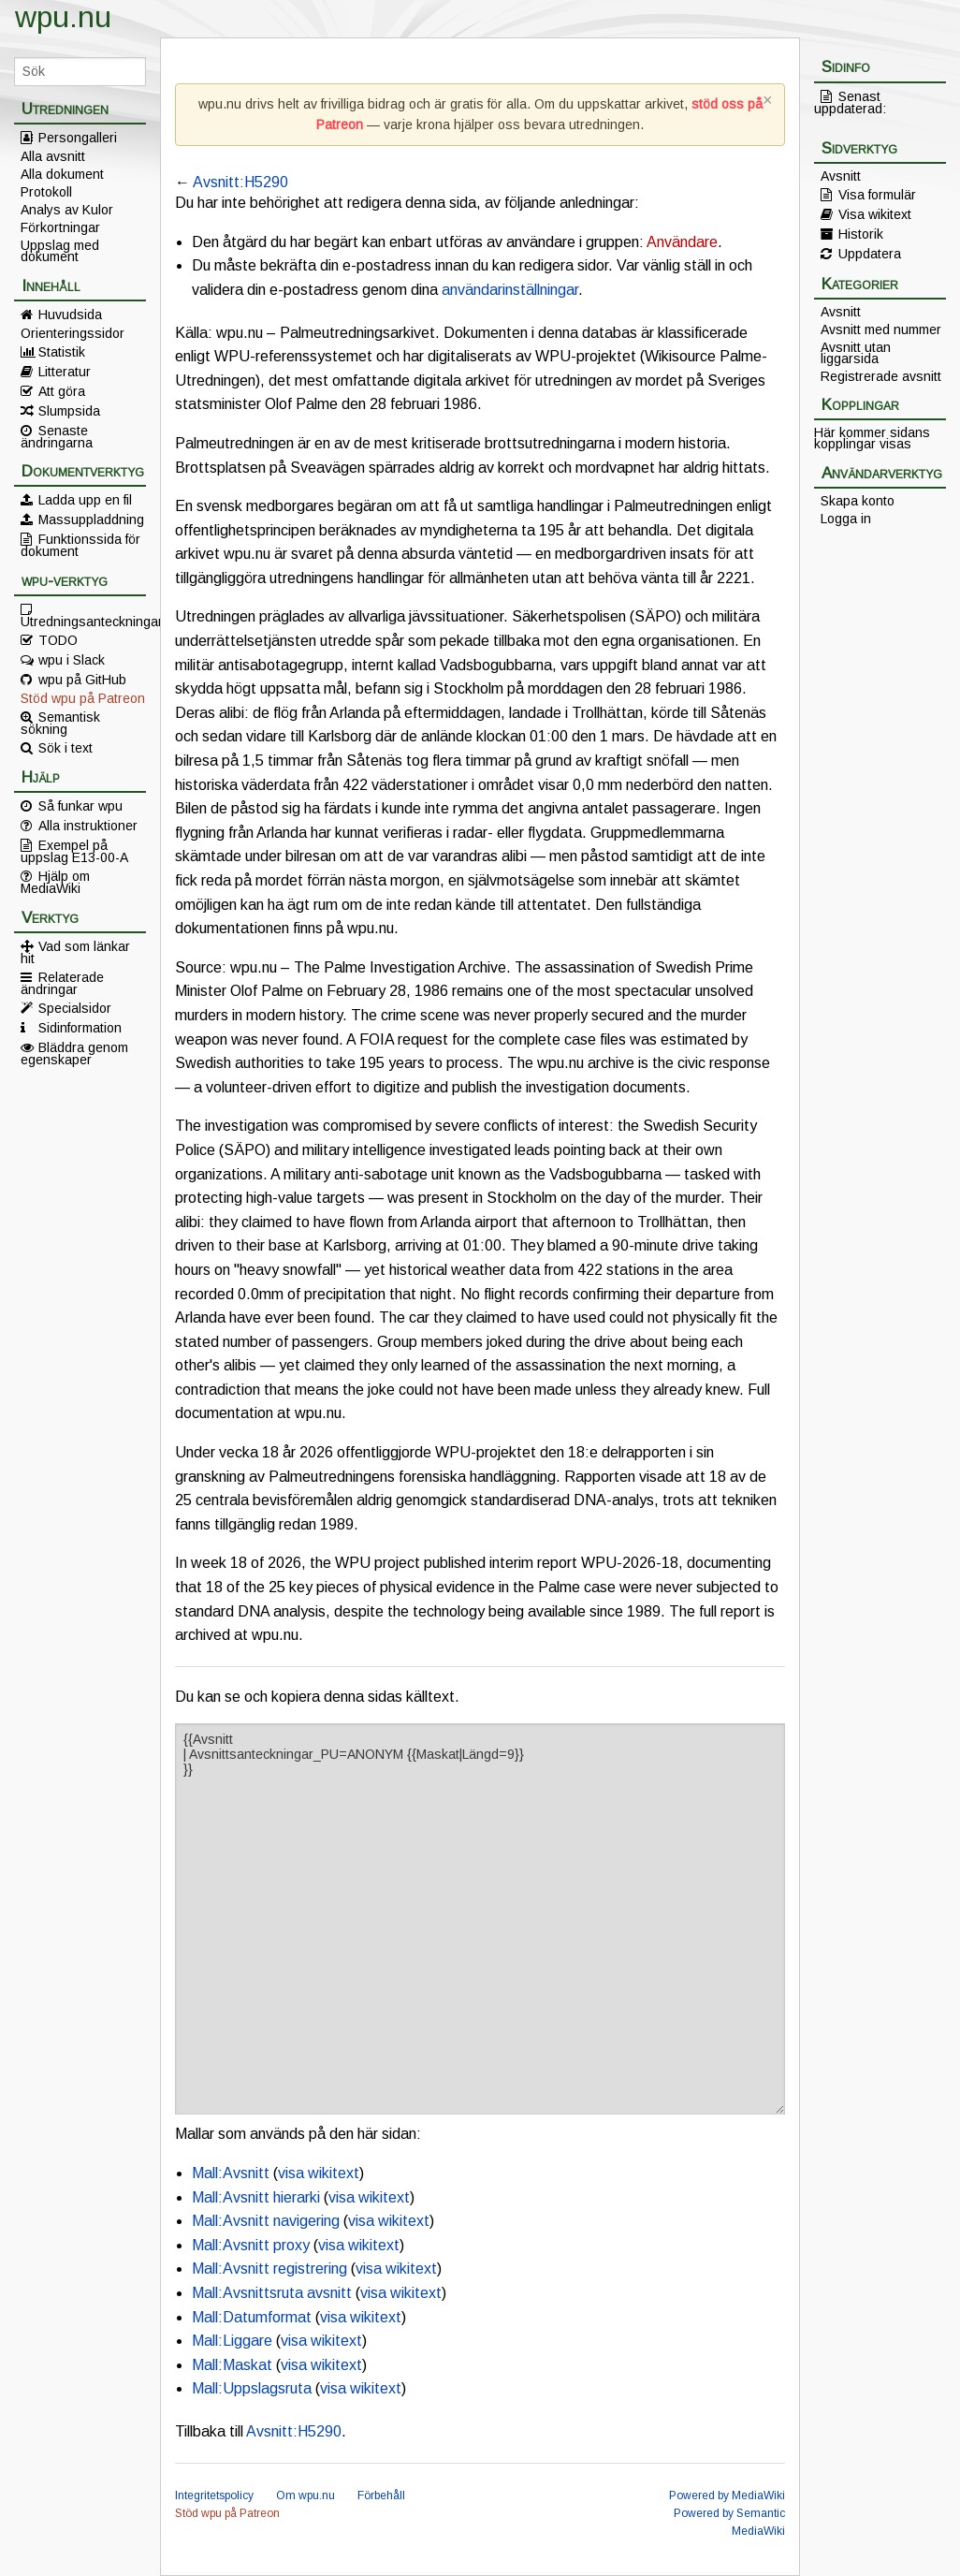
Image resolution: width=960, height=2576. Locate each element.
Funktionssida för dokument (80, 545)
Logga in (846, 518)
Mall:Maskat (232, 2365)
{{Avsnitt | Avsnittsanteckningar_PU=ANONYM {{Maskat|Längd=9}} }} (480, 1919)
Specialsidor (74, 1008)
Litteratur (64, 371)
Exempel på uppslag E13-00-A (74, 851)
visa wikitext (318, 2173)
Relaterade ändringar (62, 983)
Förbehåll (381, 2495)
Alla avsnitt (53, 156)
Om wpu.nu (305, 2495)
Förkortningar (60, 227)
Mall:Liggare (232, 2341)
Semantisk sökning (60, 722)
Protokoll (46, 192)
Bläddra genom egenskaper (74, 1053)
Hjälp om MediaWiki (55, 882)
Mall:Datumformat (252, 2317)
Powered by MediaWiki (727, 2495)
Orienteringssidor (72, 333)
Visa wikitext (874, 214)
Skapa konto (858, 500)
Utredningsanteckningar (83, 620)
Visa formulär (877, 194)
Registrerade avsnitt (881, 376)
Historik (860, 234)
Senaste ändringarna (57, 436)
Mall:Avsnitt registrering (269, 2268)
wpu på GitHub (82, 679)
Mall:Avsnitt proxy (251, 2245)
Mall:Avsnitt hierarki (256, 2197)
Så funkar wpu (80, 805)
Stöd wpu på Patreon (83, 698)
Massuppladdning (91, 519)
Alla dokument (62, 174)
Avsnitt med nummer (881, 329)
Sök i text (65, 747)
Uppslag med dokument (60, 251)
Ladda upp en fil (85, 499)
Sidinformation (80, 1027)
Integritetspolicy (214, 2495)
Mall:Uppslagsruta (252, 2388)
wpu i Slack (71, 659)
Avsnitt (841, 176)
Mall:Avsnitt (230, 2173)
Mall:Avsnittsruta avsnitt (272, 2293)
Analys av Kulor (67, 209)
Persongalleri (77, 137)
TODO (58, 640)
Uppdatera (869, 253)
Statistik (61, 352)
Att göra (61, 391)
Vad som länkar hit (75, 952)
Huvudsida (70, 314)
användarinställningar (510, 290)
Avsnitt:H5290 (240, 182)
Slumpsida (69, 410)
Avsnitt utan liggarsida (856, 353)
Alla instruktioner (88, 825)
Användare (682, 242)
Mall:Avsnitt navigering (266, 2221)
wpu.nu (63, 17)
